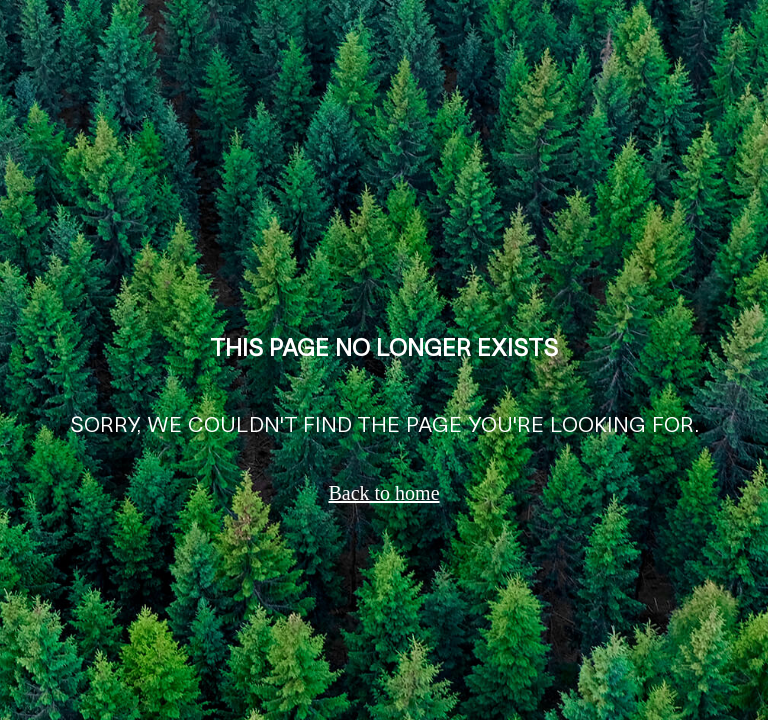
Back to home (383, 493)
